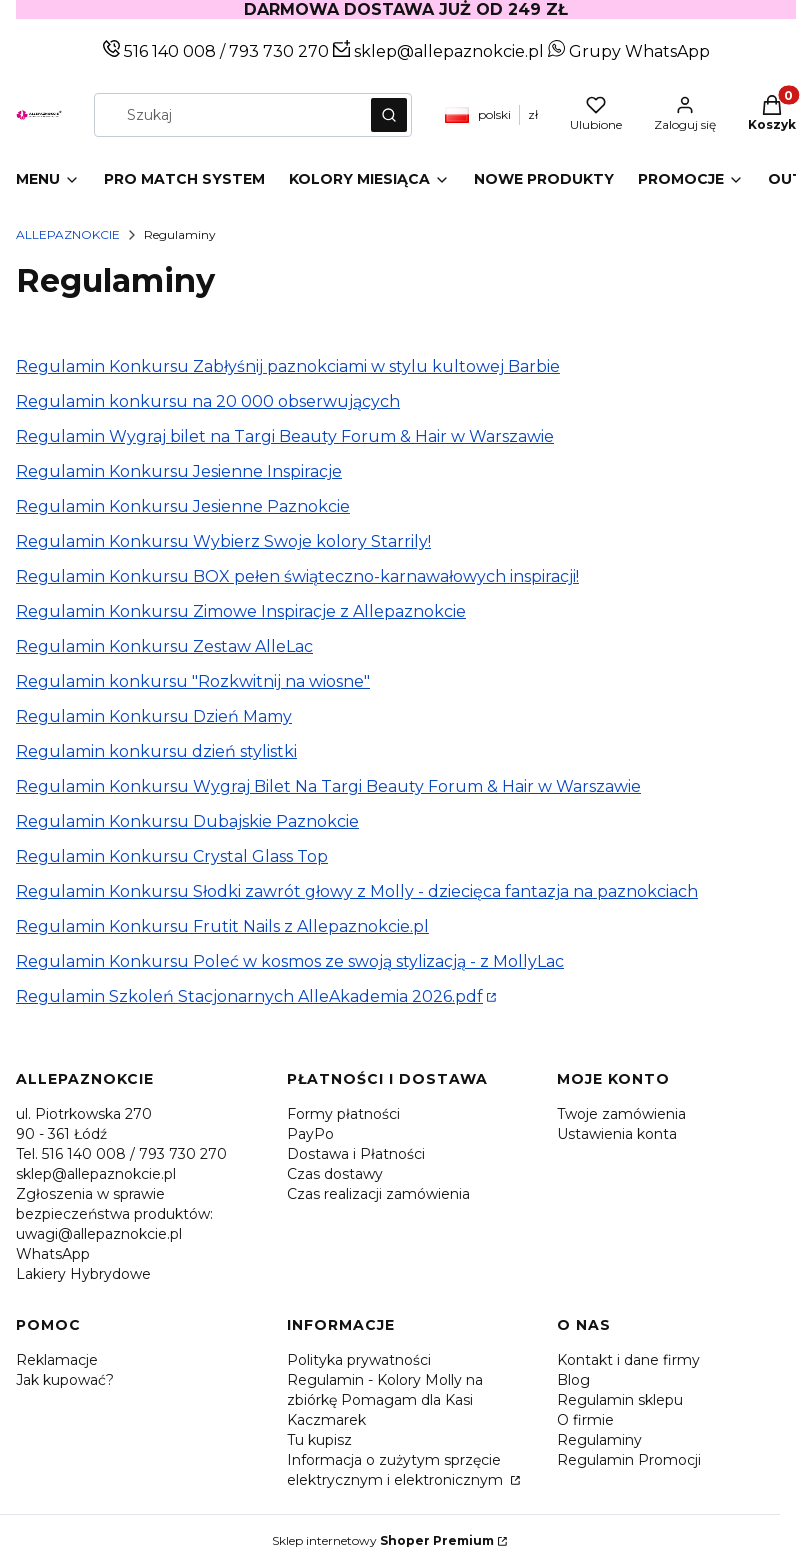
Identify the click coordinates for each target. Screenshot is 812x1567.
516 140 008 (168, 51)
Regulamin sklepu (620, 1400)
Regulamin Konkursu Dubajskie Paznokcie (187, 821)
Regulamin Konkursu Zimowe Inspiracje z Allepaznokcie (241, 611)
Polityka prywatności (359, 1360)
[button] (389, 115)
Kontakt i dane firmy (628, 1360)
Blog (573, 1380)
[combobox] (226, 115)
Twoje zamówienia (621, 1114)
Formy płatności (343, 1114)
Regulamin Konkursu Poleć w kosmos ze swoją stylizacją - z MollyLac (290, 961)
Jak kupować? (65, 1380)
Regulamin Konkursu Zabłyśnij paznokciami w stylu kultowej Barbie (288, 366)
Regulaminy (599, 1440)
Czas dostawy (335, 1174)
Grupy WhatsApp (629, 51)
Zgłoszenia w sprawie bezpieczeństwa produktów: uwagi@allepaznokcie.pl (114, 1214)
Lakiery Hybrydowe (83, 1274)
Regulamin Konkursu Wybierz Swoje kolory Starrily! (223, 541)
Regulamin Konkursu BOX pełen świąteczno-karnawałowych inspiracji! (297, 576)
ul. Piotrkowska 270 (84, 1114)
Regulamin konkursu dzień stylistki (156, 751)
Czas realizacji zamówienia (378, 1194)
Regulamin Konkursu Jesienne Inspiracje (179, 471)
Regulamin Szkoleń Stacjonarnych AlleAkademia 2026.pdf (249, 996)
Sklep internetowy (383, 1540)
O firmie (585, 1420)
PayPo (310, 1134)
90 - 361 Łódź (61, 1134)
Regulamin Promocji (629, 1460)
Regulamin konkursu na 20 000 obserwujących (208, 401)
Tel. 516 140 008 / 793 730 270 (121, 1154)
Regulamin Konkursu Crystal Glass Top (172, 856)
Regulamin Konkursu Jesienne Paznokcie (183, 506)
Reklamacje (57, 1360)
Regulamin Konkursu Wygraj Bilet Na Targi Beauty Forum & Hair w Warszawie (328, 786)
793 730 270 (281, 51)
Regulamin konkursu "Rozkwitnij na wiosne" (193, 681)
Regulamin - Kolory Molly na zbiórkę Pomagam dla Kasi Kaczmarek (385, 1400)
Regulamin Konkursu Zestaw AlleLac (164, 646)
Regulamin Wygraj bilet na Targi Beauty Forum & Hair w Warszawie (285, 436)
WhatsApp (53, 1254)
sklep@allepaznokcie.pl (447, 51)
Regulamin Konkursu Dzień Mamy (154, 716)
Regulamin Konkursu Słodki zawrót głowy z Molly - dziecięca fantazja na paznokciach (357, 891)
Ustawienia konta (617, 1134)
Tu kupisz (319, 1440)
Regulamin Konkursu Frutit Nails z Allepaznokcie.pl (222, 926)
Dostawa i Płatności (356, 1154)
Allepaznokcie (68, 234)
